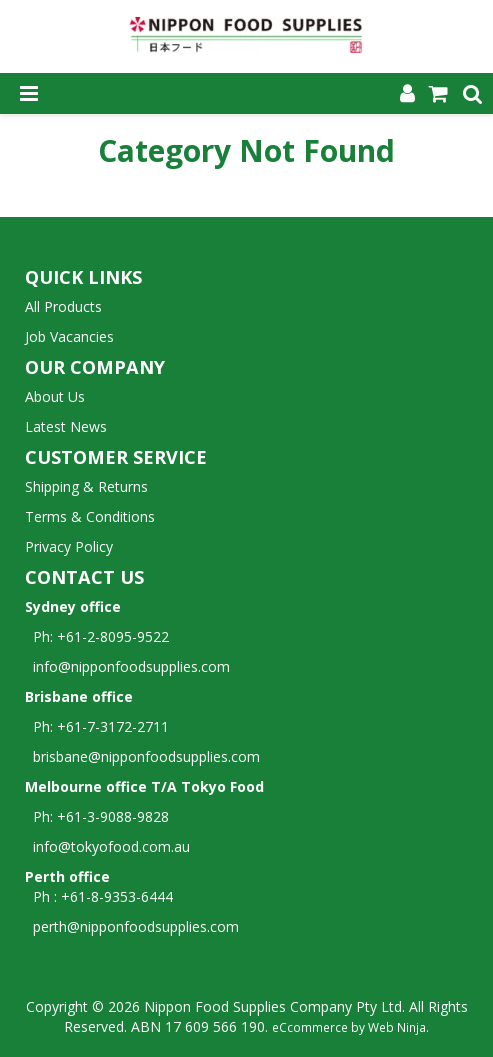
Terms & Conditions (90, 516)
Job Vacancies (69, 336)
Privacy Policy (69, 546)
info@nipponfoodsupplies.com (127, 666)
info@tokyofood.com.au (111, 846)
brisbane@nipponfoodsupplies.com (142, 756)
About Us (55, 396)
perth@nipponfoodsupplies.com (136, 926)
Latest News (66, 426)
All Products (63, 306)
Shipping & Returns (86, 486)
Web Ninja (397, 1027)
